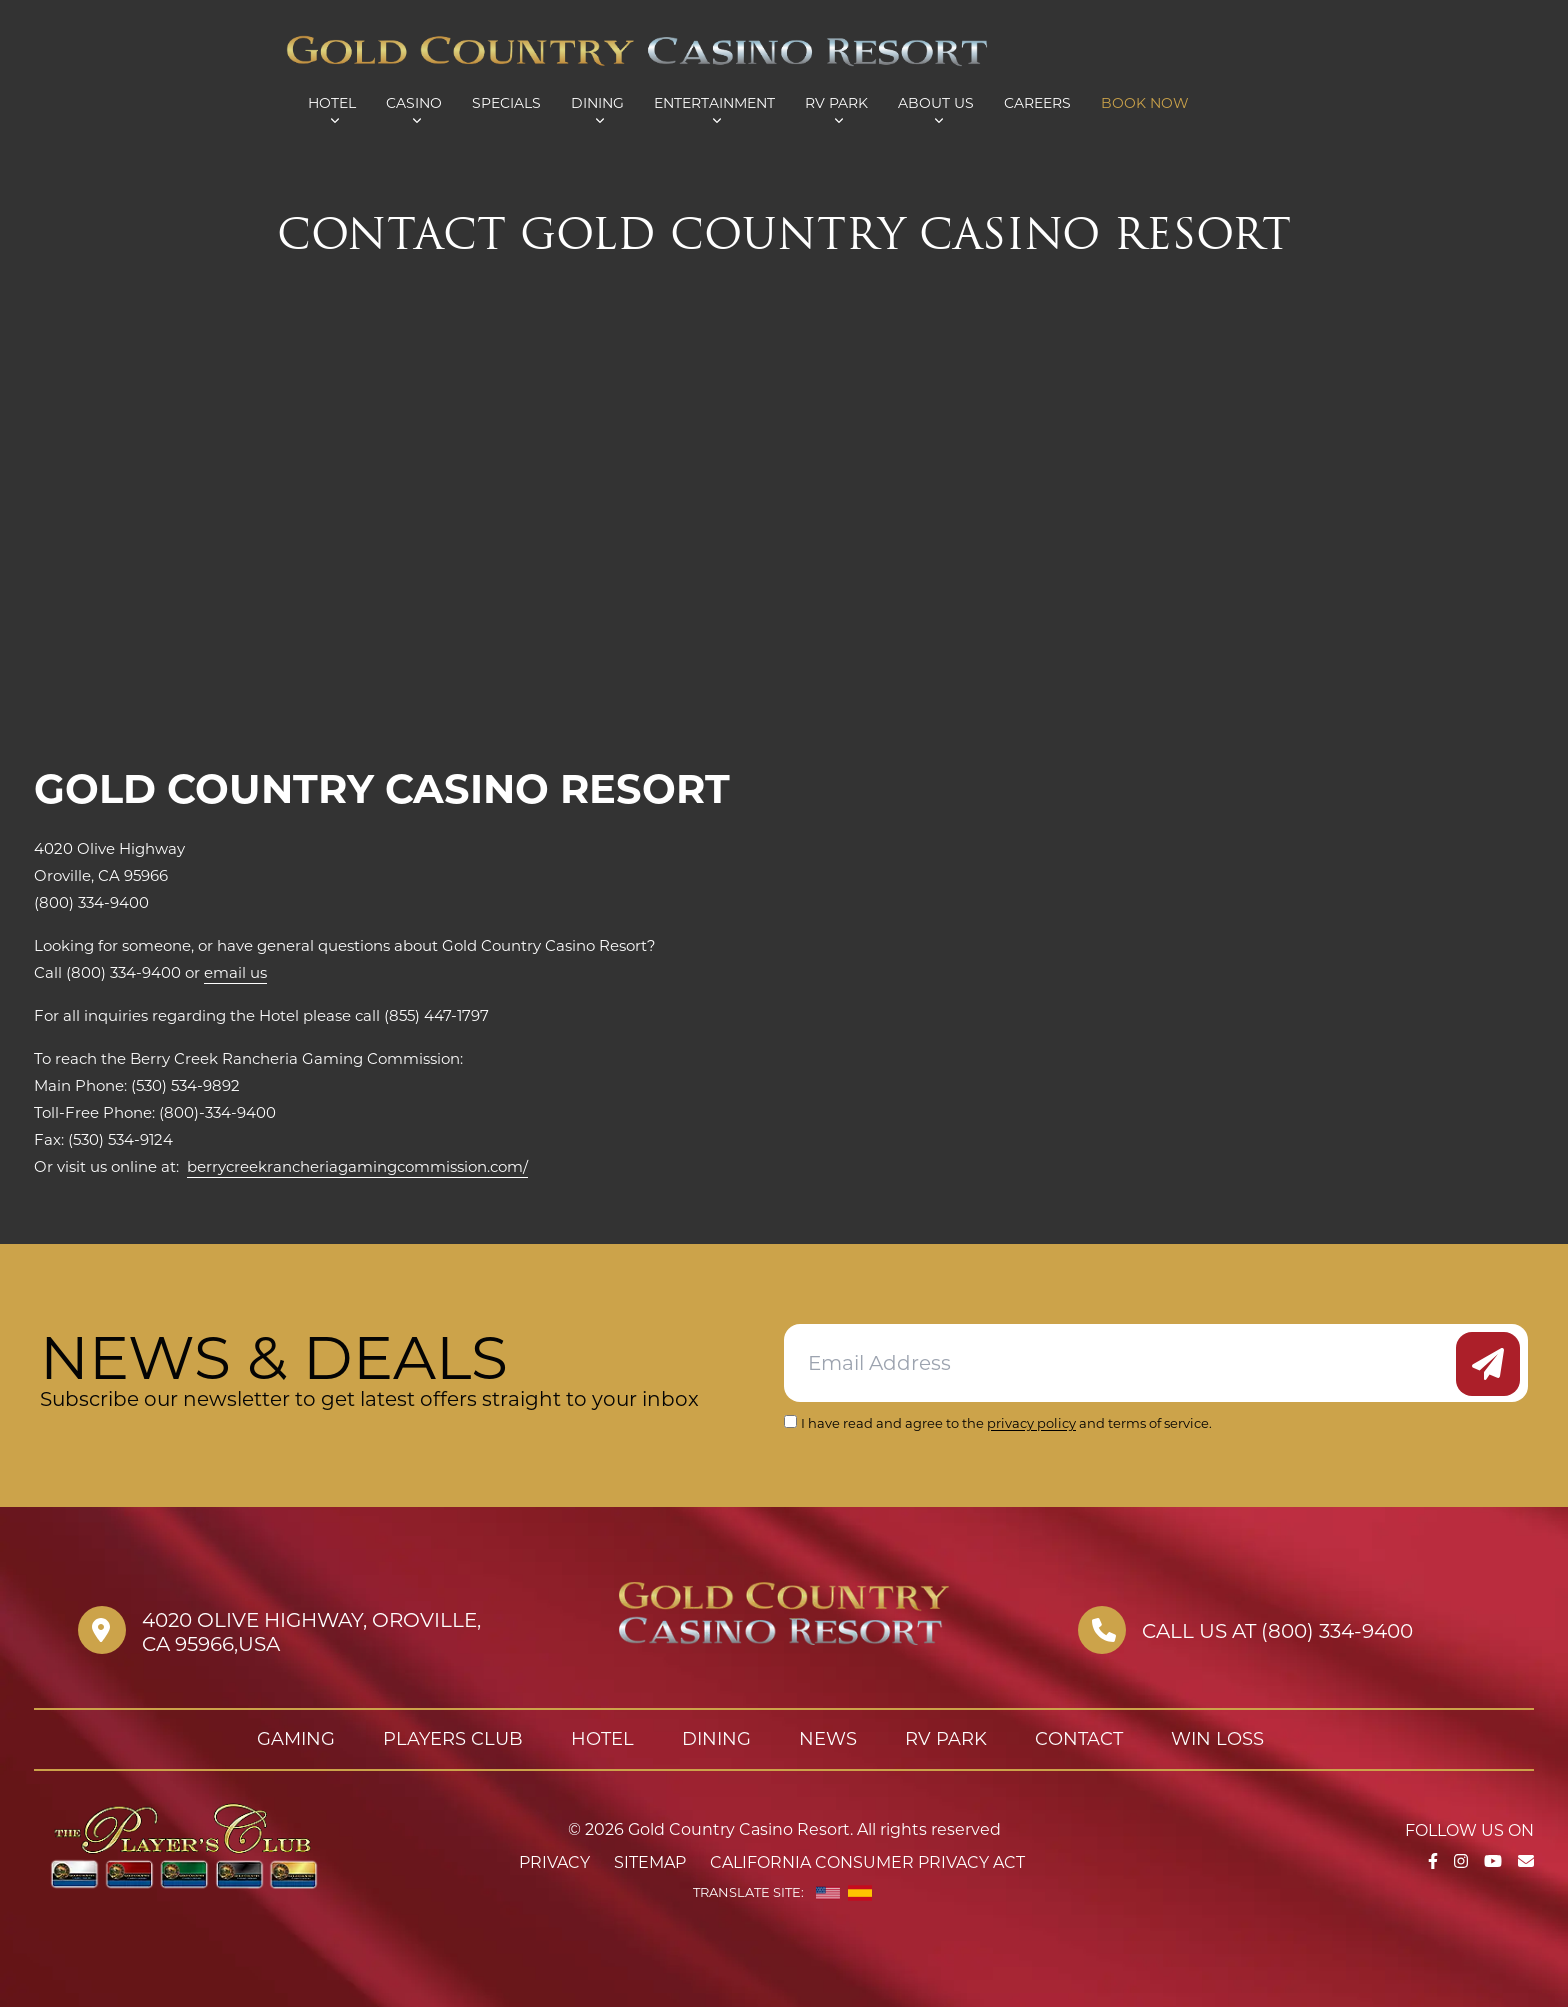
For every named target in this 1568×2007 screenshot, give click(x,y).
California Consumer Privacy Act (867, 1862)
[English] (828, 1893)
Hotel (332, 103)
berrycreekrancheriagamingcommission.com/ (357, 1166)
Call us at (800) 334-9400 (1277, 1631)
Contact (1079, 1739)
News (828, 1739)
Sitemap (650, 1862)
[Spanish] (860, 1893)
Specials (506, 103)
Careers (1037, 103)
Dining (597, 103)
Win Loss (1217, 1739)
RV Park (836, 103)
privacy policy (1031, 1423)
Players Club (453, 1739)
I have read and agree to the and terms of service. (1006, 1423)
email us (235, 972)
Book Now (1145, 103)
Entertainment (714, 103)
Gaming (296, 1739)
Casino (414, 103)
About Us (936, 103)
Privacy (554, 1862)
